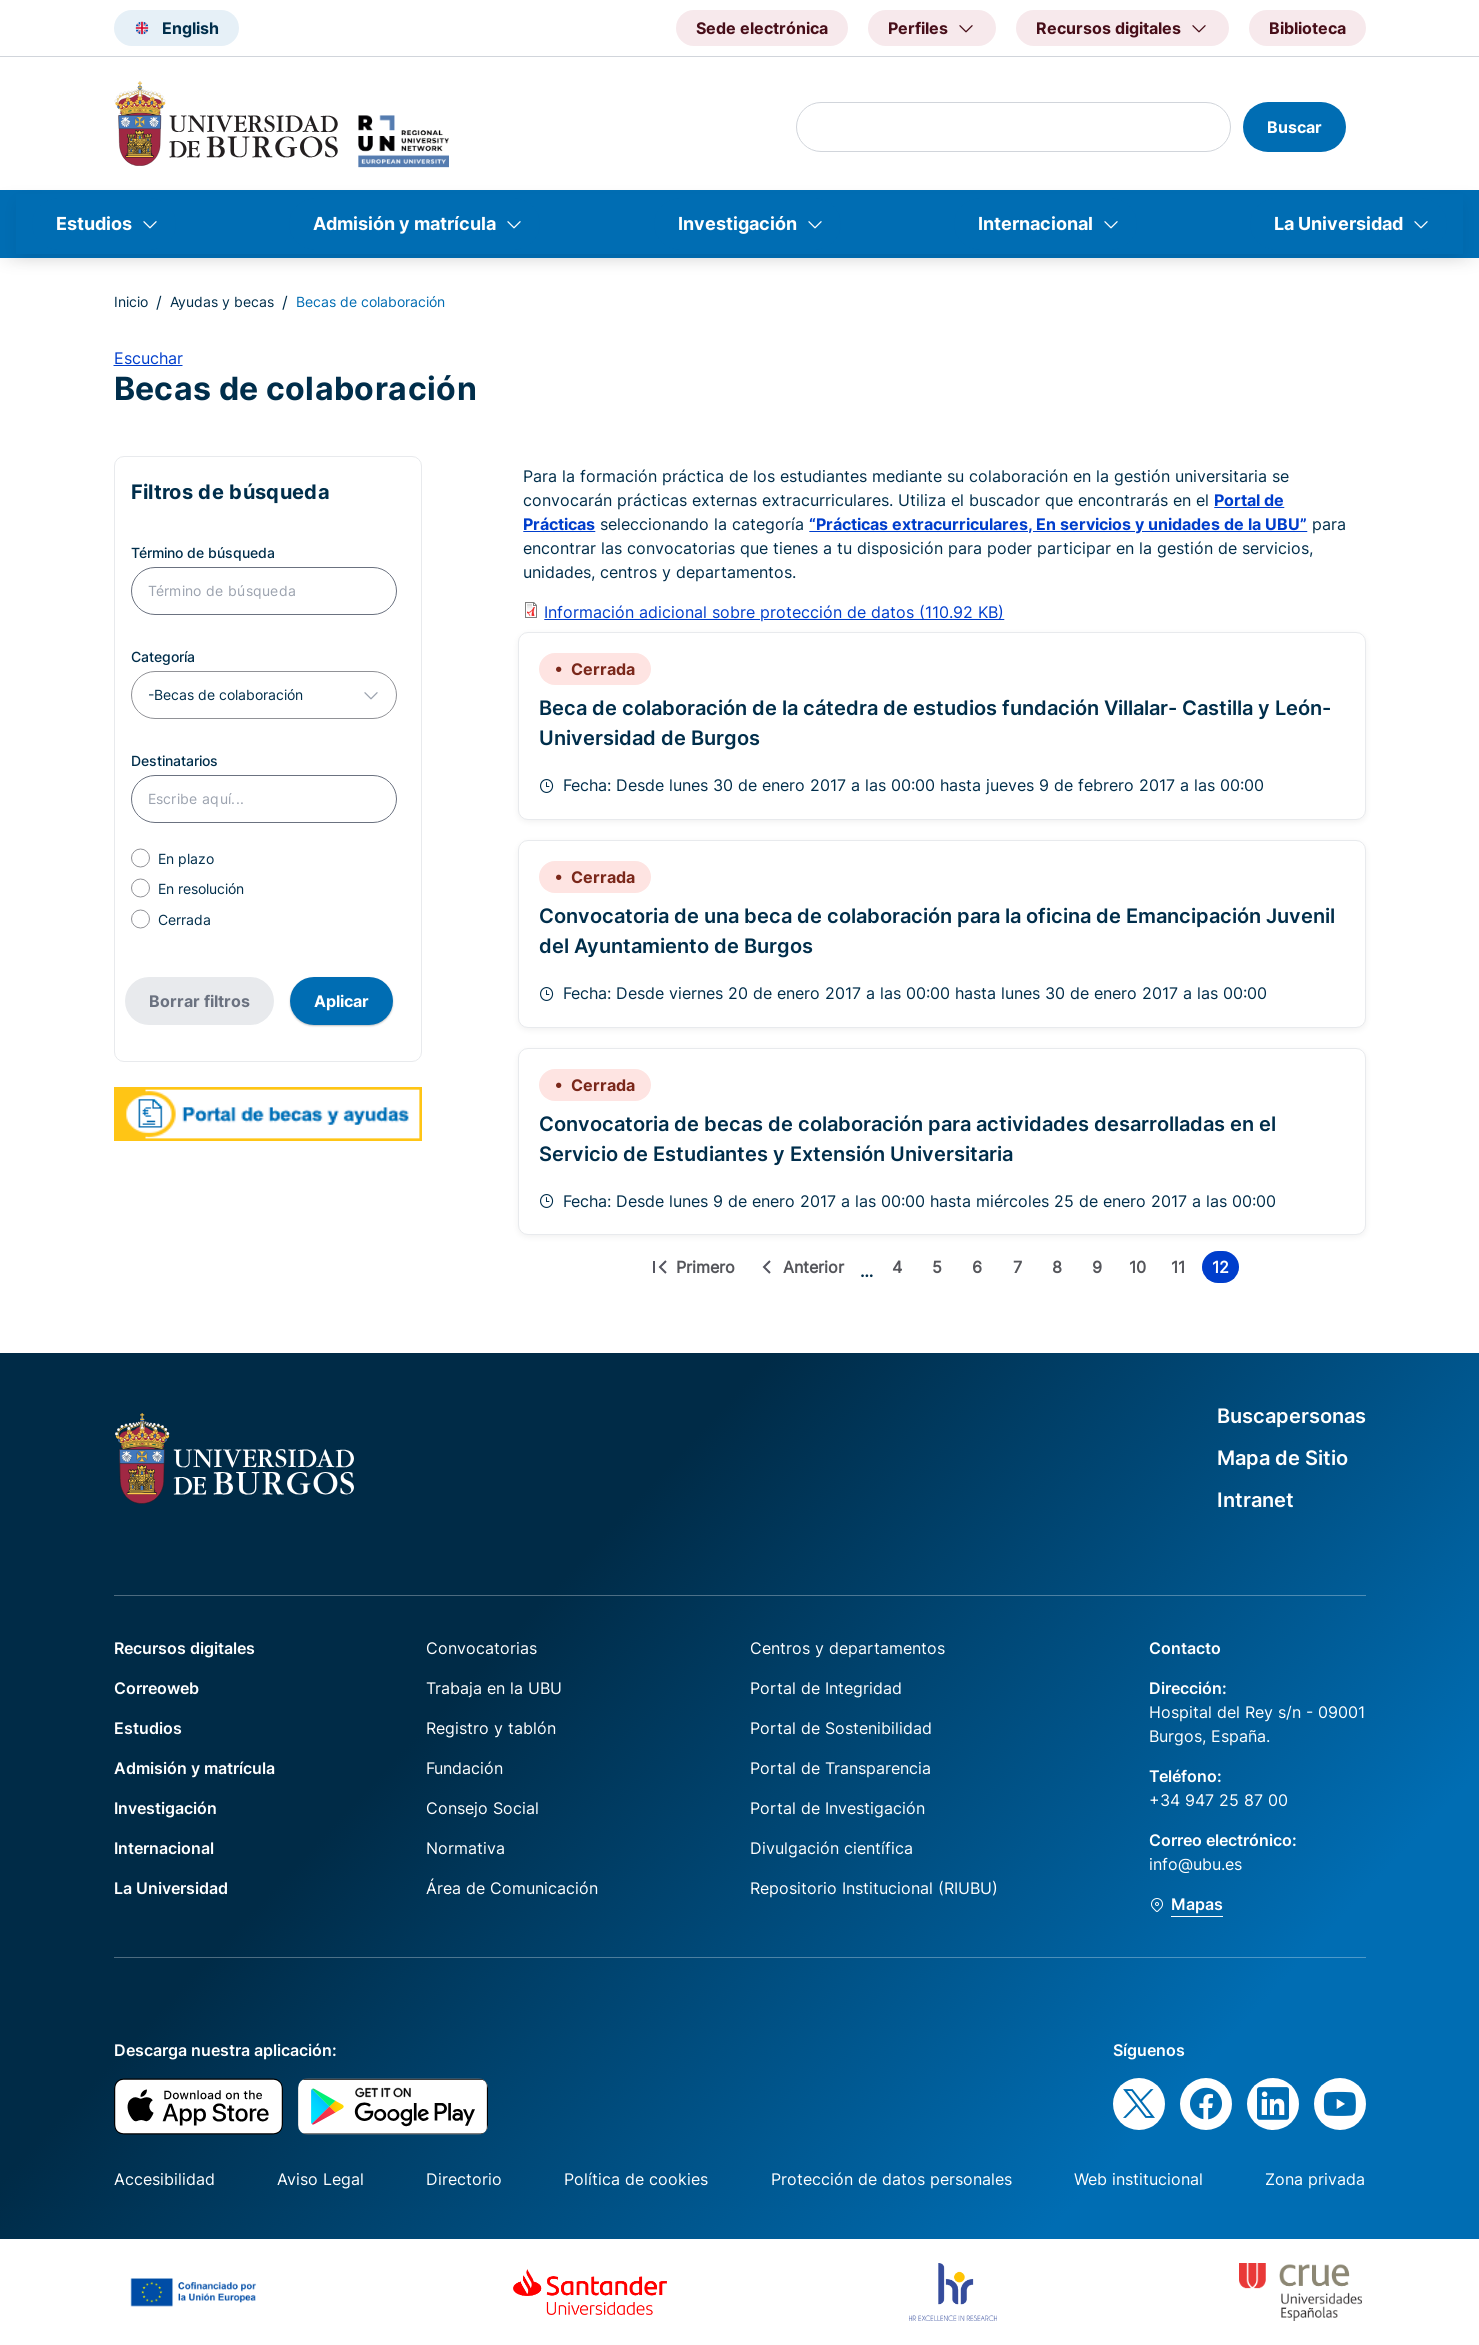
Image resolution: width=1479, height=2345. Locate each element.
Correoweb (156, 1688)
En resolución (201, 888)
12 (1225, 1270)
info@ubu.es (1195, 1864)
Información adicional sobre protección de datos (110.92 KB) (774, 612)
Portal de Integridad (826, 1688)
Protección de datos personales (891, 2179)
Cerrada (184, 919)
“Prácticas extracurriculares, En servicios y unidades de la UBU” (1058, 524)
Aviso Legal (320, 2179)
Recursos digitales (184, 1648)
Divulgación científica (831, 1848)
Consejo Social (482, 1808)
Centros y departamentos (847, 1648)
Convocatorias (481, 1648)
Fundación (464, 1768)
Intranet (1255, 1500)
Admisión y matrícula (404, 223)
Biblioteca (1307, 28)
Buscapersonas (1291, 1416)
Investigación (737, 223)
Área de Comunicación (512, 1888)
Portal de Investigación (837, 1808)
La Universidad (1338, 223)
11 (1182, 1270)
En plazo (186, 858)
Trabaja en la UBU (494, 1688)
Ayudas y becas (222, 301)
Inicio (131, 301)
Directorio (464, 2179)
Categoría (163, 656)
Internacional (1035, 223)
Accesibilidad (164, 2179)
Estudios (94, 223)
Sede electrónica (762, 28)
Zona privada (1315, 2179)
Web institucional (1138, 2179)
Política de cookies (636, 2179)
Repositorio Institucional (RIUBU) (874, 1888)
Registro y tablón (491, 1728)
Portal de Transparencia (840, 1768)
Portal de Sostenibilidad (841, 1728)
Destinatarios (174, 760)
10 (1141, 1270)
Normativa (465, 1848)
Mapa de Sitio (1282, 1458)
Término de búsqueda (203, 552)
